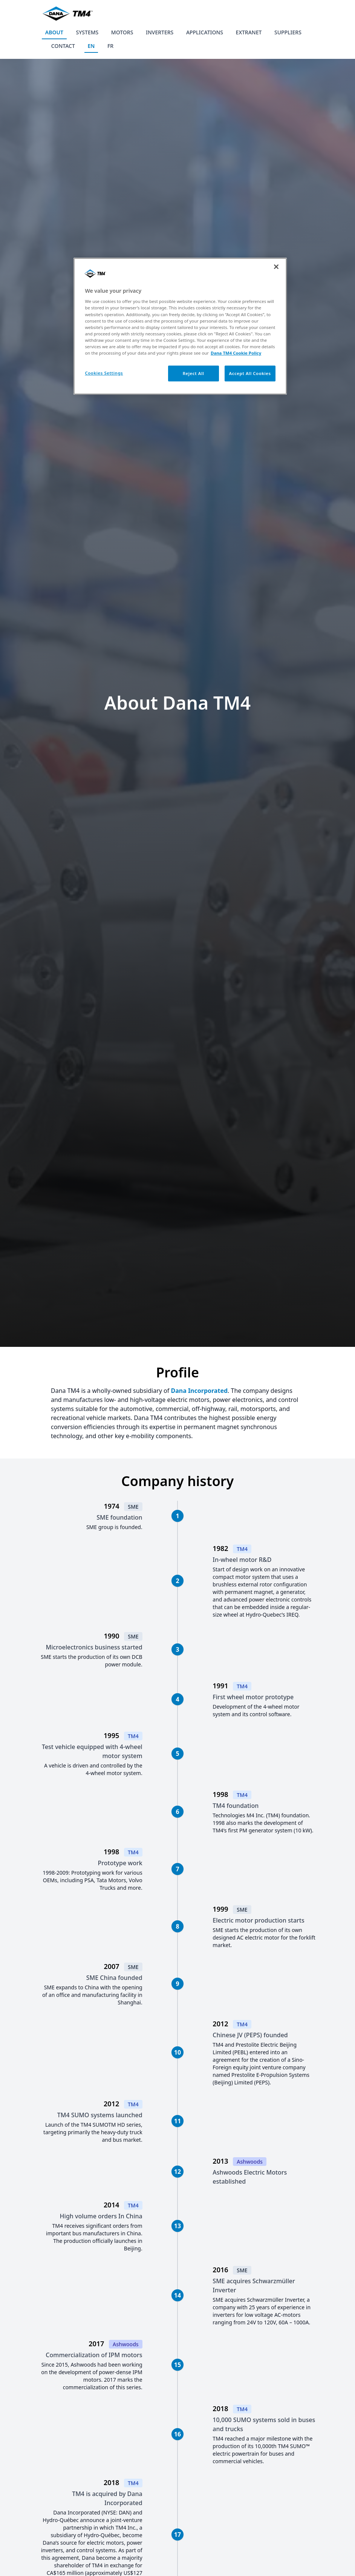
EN (91, 45)
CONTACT (63, 45)
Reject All (193, 373)
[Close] (276, 266)
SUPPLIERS (287, 32)
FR (110, 45)
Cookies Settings (104, 373)
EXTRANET (249, 32)
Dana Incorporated (199, 1390)
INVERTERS (159, 32)
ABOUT (54, 32)
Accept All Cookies (250, 373)
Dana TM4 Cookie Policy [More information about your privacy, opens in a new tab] (236, 353)
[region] (179, 326)
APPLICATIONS (204, 32)
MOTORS (122, 32)
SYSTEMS (87, 32)
